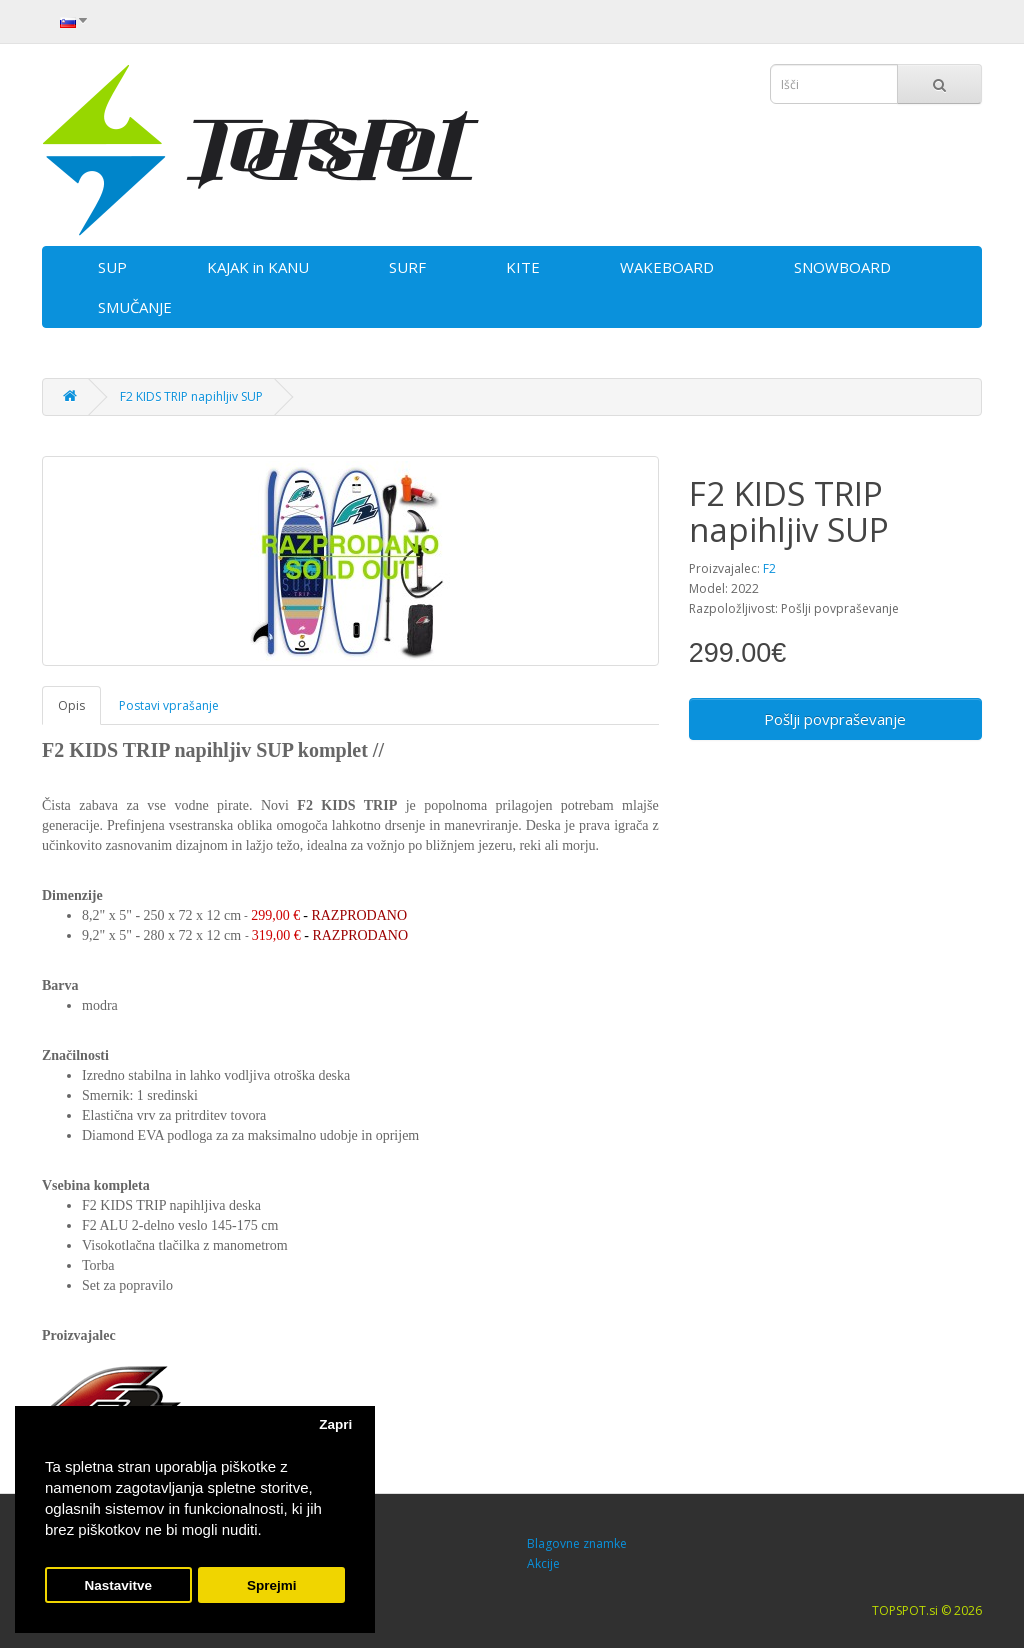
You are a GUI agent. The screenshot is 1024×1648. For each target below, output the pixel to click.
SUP (112, 267)
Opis (71, 705)
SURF (407, 267)
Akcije (543, 1563)
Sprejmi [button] (272, 1585)
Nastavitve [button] (119, 1585)
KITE (523, 267)
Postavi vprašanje (169, 705)
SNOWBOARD (842, 267)
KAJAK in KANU (258, 267)
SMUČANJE (135, 307)
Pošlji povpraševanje (835, 719)
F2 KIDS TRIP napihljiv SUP (191, 396)
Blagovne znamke (577, 1543)
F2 (769, 568)
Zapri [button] (335, 1424)
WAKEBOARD (667, 267)
